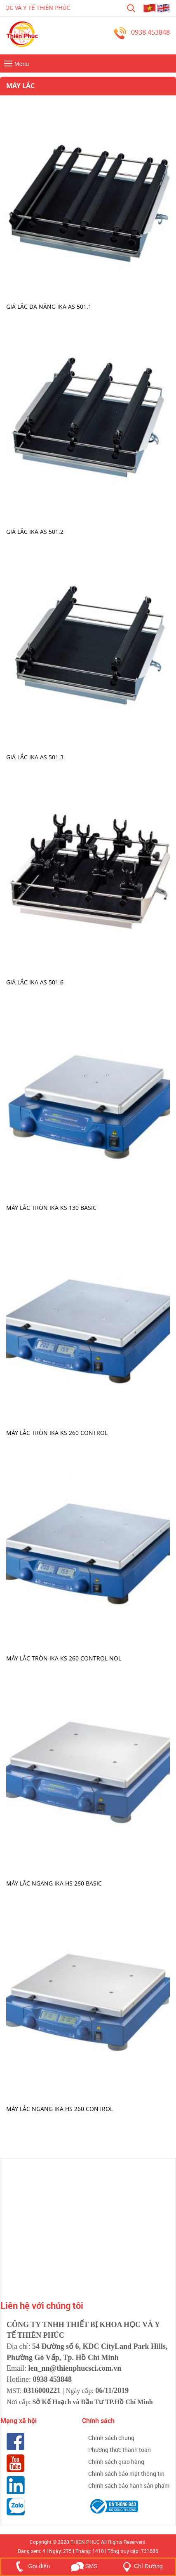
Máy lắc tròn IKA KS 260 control (57, 1433)
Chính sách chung (111, 2438)
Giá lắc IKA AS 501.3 (34, 757)
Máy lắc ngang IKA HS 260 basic (54, 1883)
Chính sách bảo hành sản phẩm (128, 2485)
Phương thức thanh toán (119, 2450)
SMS (84, 2566)
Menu (15, 64)
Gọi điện (31, 2566)
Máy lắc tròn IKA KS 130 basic (51, 1207)
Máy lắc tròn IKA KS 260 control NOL (63, 1658)
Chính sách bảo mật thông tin (126, 2473)
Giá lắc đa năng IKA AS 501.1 (49, 306)
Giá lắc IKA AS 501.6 (34, 982)
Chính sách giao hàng (116, 2462)
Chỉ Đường (141, 2566)
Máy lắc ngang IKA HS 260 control (59, 2108)
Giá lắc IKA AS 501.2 (34, 531)
